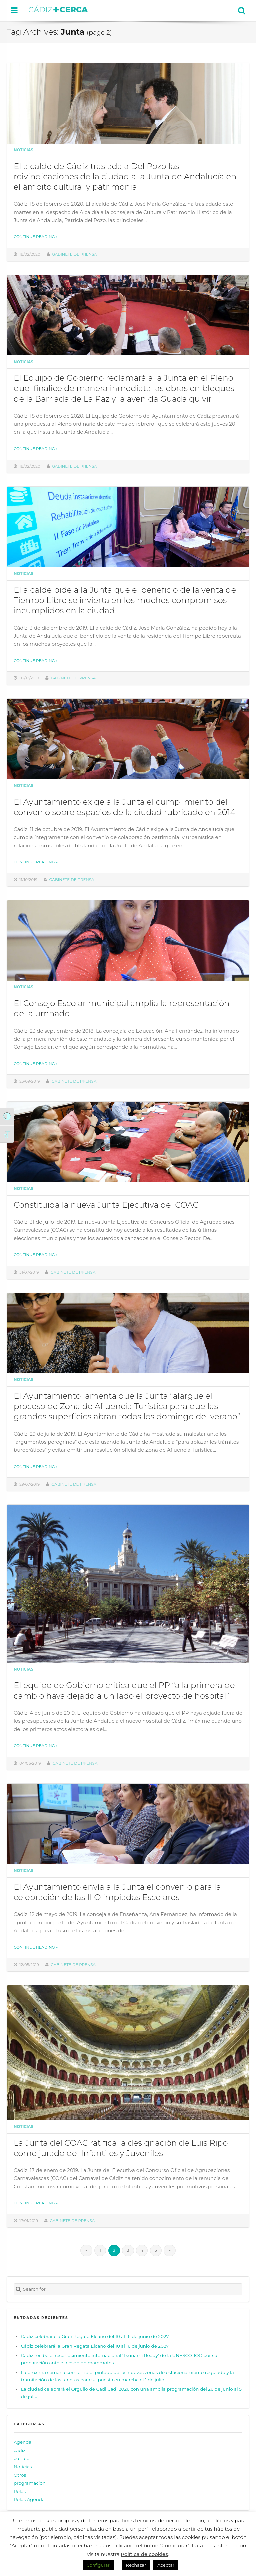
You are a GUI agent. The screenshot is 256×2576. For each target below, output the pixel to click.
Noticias (23, 150)
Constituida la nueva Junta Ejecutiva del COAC (106, 1205)
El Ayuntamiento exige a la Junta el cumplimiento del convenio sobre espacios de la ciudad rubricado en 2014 (124, 807)
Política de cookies (144, 2554)
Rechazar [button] (136, 2565)
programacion (30, 2483)
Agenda (22, 2442)
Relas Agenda (29, 2499)
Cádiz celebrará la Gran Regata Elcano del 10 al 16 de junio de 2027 (95, 2336)
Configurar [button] (98, 2565)
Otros (20, 2475)
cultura (22, 2458)
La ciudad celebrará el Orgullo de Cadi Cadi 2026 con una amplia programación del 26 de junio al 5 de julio (131, 2392)
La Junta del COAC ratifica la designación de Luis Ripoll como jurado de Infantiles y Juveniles (123, 2148)
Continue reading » (36, 236)
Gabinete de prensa (74, 254)
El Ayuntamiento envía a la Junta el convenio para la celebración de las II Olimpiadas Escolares (117, 1892)
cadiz (19, 2450)
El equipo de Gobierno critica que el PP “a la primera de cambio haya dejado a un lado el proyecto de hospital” (124, 1690)
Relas (20, 2491)
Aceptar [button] (165, 2565)
